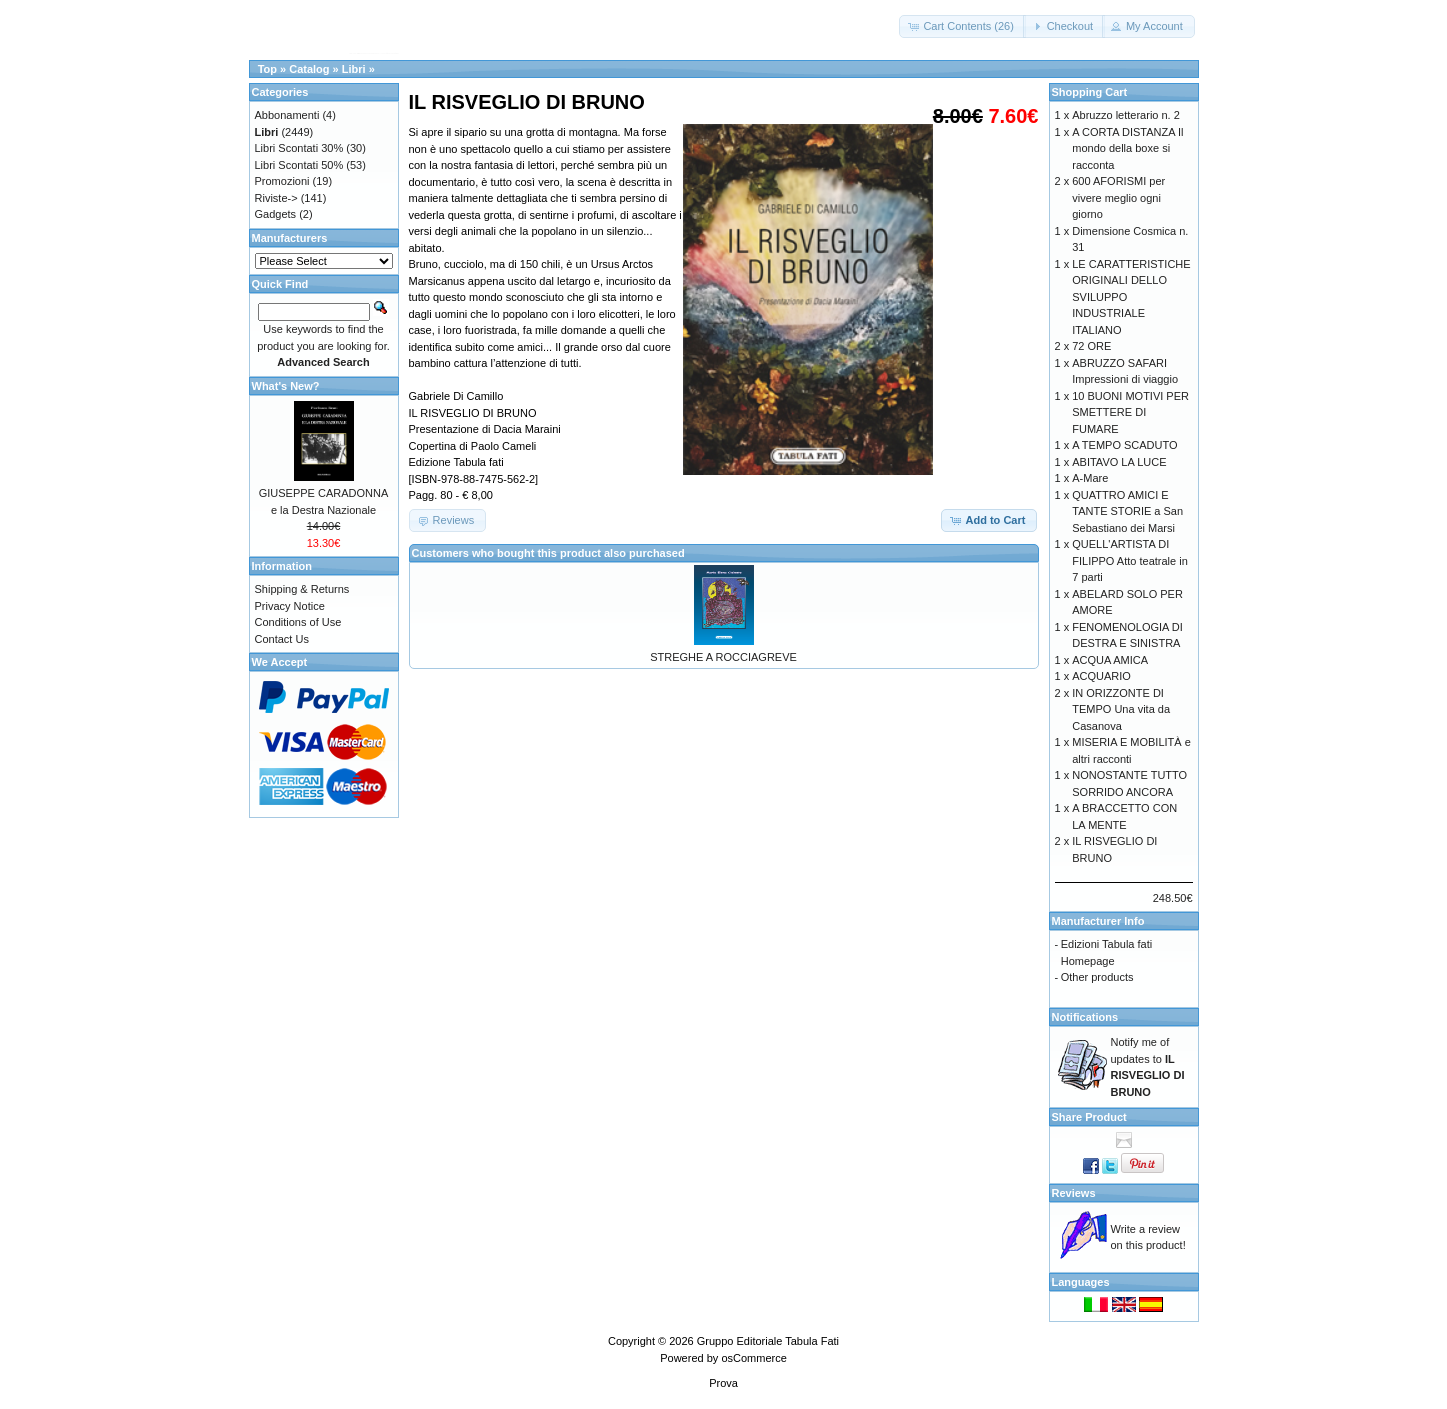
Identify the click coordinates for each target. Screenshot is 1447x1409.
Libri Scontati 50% (299, 165)
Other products (1097, 977)
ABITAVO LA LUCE (1119, 462)
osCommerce (753, 1358)
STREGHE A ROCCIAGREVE (723, 657)
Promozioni (282, 181)
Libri (354, 69)
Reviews (1074, 1193)
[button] (962, 26)
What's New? (286, 386)
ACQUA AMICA (1110, 660)
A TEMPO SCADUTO (1124, 445)
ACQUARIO (1101, 676)
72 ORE (1091, 346)
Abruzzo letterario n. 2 (1126, 115)
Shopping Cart (1090, 92)
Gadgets (276, 214)
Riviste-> (276, 198)
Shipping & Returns (302, 589)
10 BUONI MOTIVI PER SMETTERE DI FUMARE (1130, 412)
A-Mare (1090, 478)
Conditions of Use (298, 622)
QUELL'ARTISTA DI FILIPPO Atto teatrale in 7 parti (1130, 560)
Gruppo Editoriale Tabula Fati (768, 1341)
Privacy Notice (290, 606)
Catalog (309, 69)
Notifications (1085, 1017)
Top (267, 69)
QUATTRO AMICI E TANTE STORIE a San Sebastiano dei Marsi (1127, 511)
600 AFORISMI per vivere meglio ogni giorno (1118, 197)
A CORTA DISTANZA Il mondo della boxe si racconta (1127, 148)
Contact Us (282, 639)
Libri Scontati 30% (299, 148)
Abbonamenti (287, 115)
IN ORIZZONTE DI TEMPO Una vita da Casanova (1121, 709)
